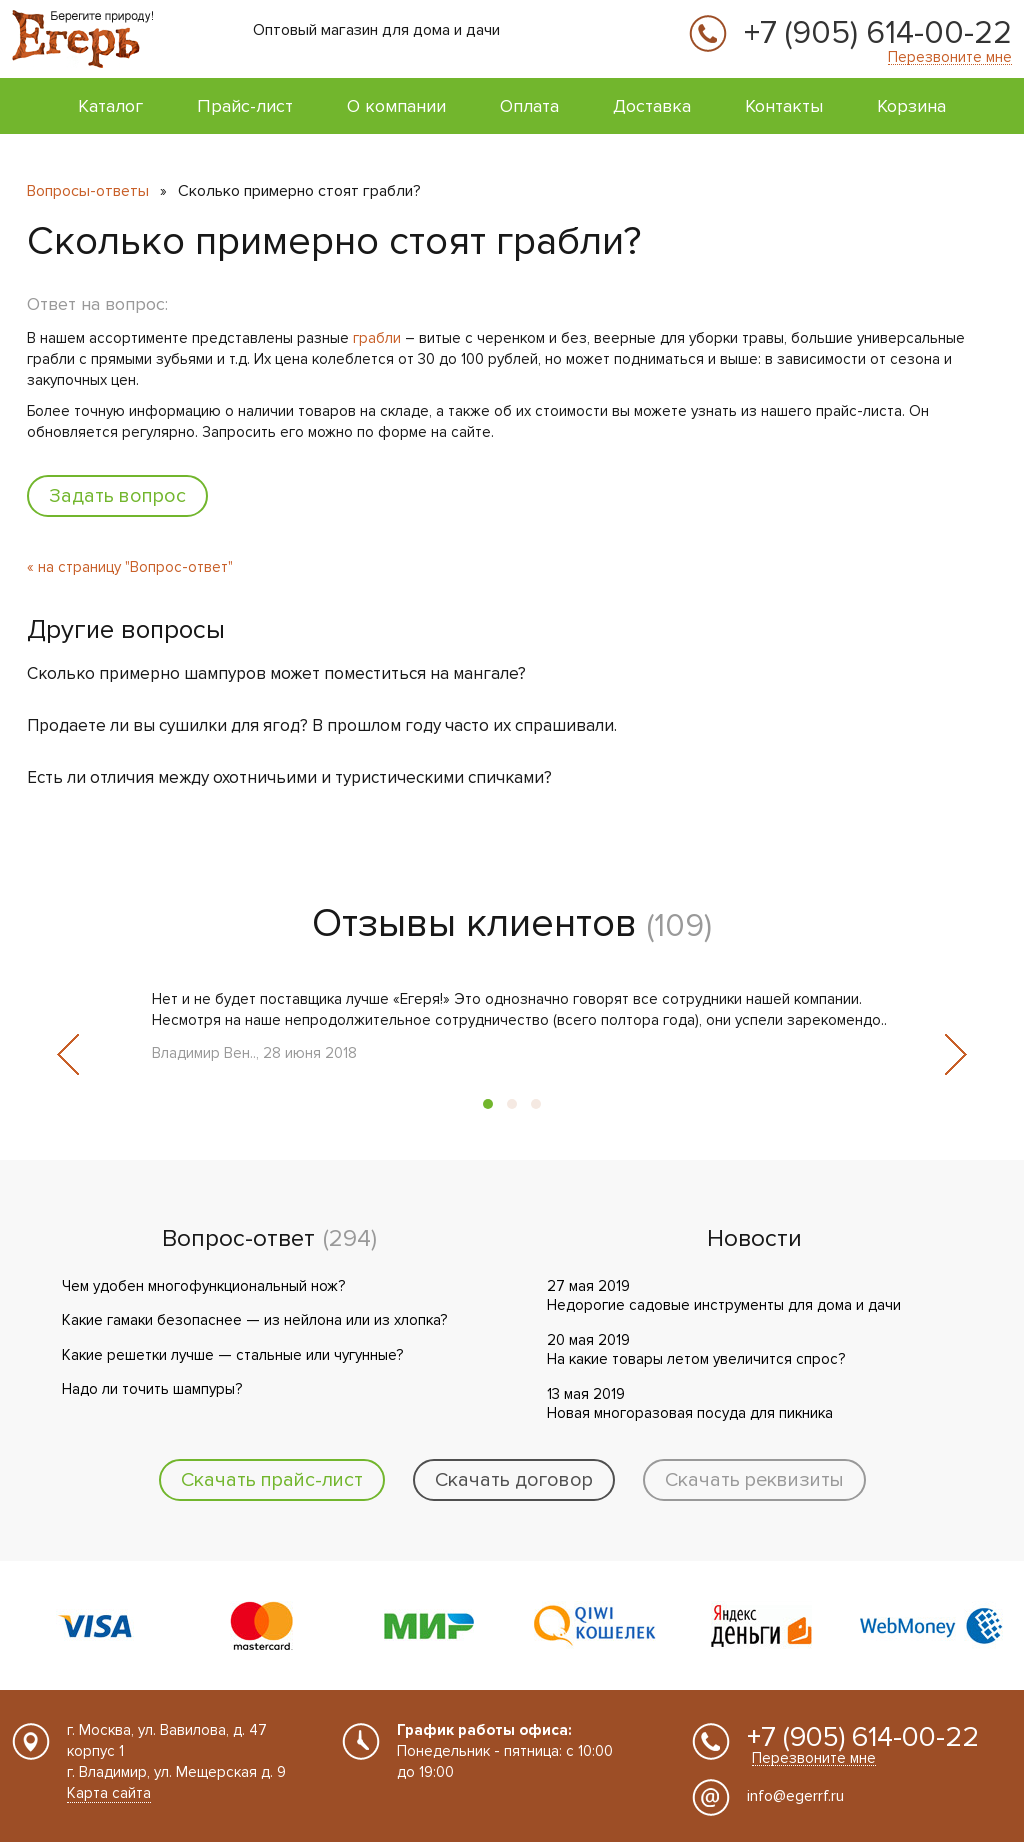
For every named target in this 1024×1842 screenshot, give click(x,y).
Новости (754, 1239)
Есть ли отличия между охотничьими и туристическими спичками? (289, 777)
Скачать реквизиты (754, 1480)
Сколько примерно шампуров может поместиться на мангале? (276, 673)
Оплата (529, 106)
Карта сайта (109, 1793)
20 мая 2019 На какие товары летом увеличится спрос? (696, 1350)
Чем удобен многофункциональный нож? (203, 1286)
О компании (396, 106)
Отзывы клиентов (474, 923)
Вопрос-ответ (238, 1239)
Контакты (784, 106)
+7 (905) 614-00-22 (878, 34)
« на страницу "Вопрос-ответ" (130, 567)
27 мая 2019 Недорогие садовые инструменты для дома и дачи (724, 1296)
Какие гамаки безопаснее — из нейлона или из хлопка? (254, 1320)
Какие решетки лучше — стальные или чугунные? (232, 1355)
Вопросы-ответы (88, 191)
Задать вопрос (117, 496)
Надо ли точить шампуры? (152, 1389)
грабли (377, 338)
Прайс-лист (245, 106)
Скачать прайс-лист (272, 1480)
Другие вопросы (126, 630)
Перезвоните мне (950, 57)
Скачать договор (514, 1480)
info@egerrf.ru (795, 1796)
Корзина (911, 106)
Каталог (110, 106)
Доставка (652, 106)
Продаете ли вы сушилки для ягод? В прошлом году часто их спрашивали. (322, 725)
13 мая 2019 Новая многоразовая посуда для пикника (690, 1404)
